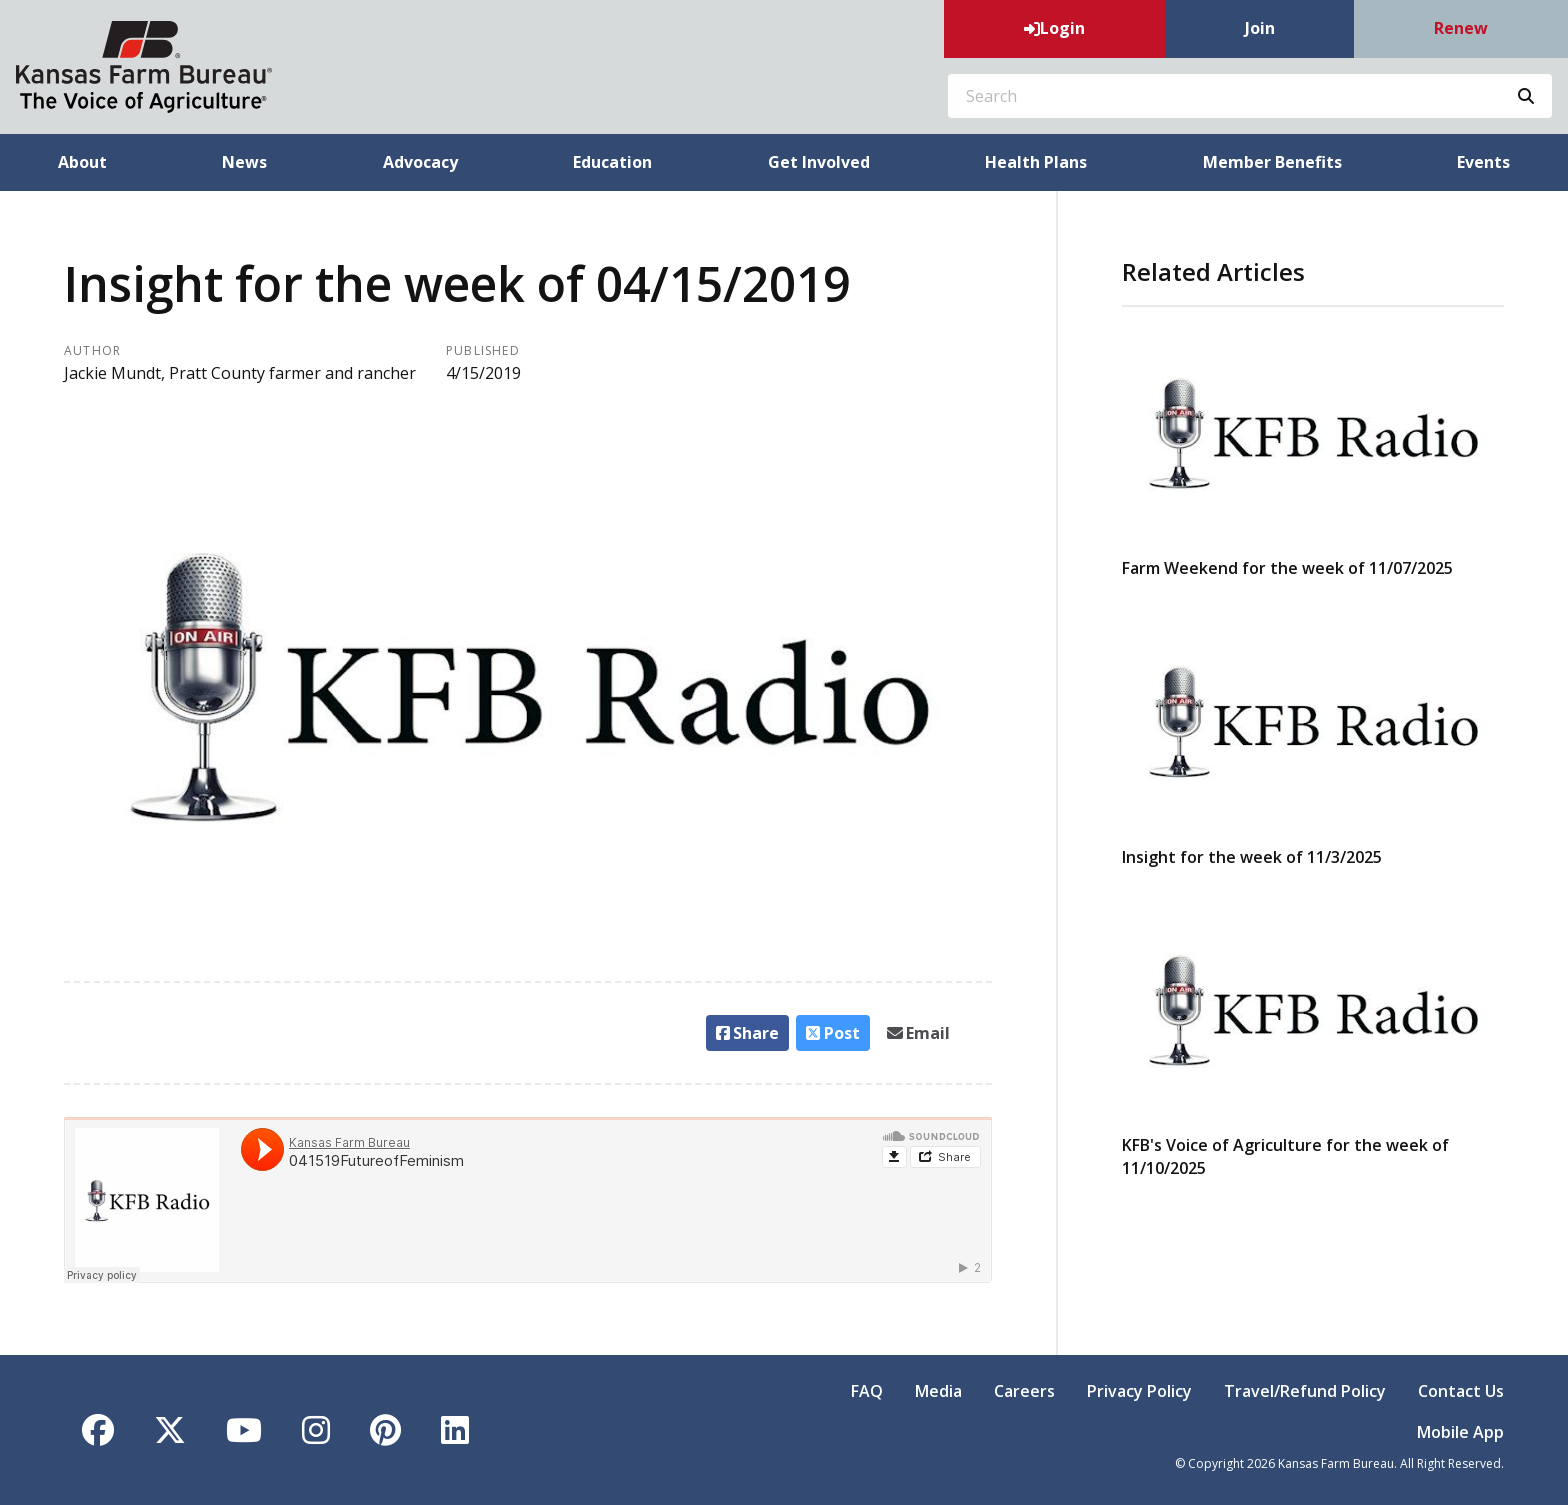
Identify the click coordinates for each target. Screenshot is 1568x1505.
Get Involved (819, 162)
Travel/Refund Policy (1305, 1391)
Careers (1024, 1391)
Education (612, 162)
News (244, 162)
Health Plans (1036, 162)
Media (938, 1391)
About (82, 162)
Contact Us (1461, 1391)
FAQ (867, 1391)
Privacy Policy (1139, 1391)
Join (1260, 28)
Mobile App (1460, 1432)
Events (1483, 162)
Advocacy (420, 162)
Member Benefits (1272, 162)
